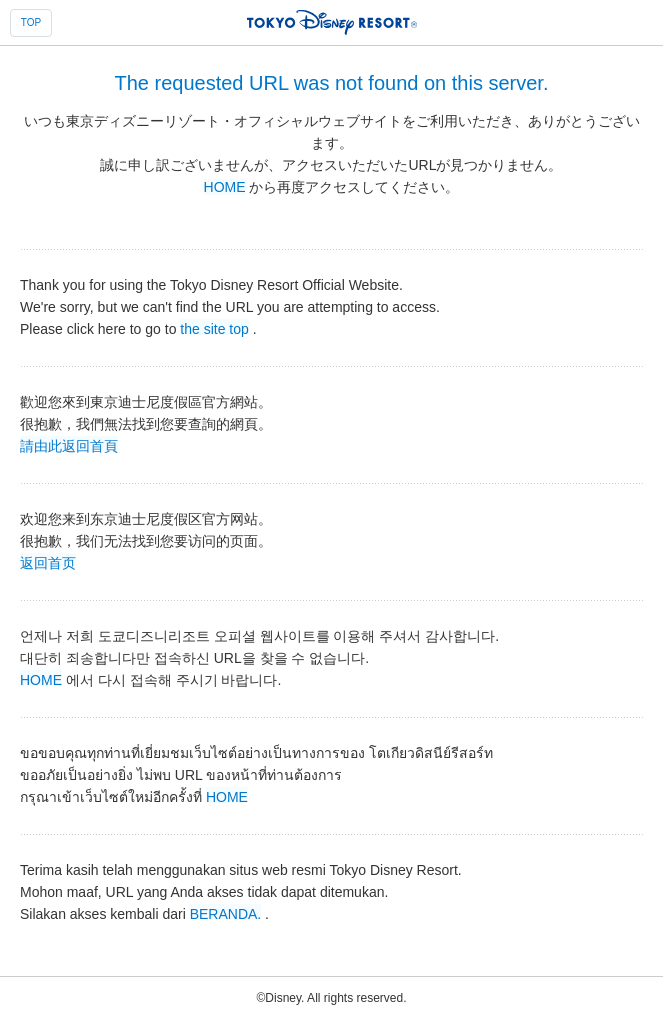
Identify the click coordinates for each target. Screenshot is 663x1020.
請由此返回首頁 (69, 445)
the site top (214, 328)
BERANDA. (226, 913)
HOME (225, 187)
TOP (31, 22)
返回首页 (48, 562)
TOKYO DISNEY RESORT (332, 22)
